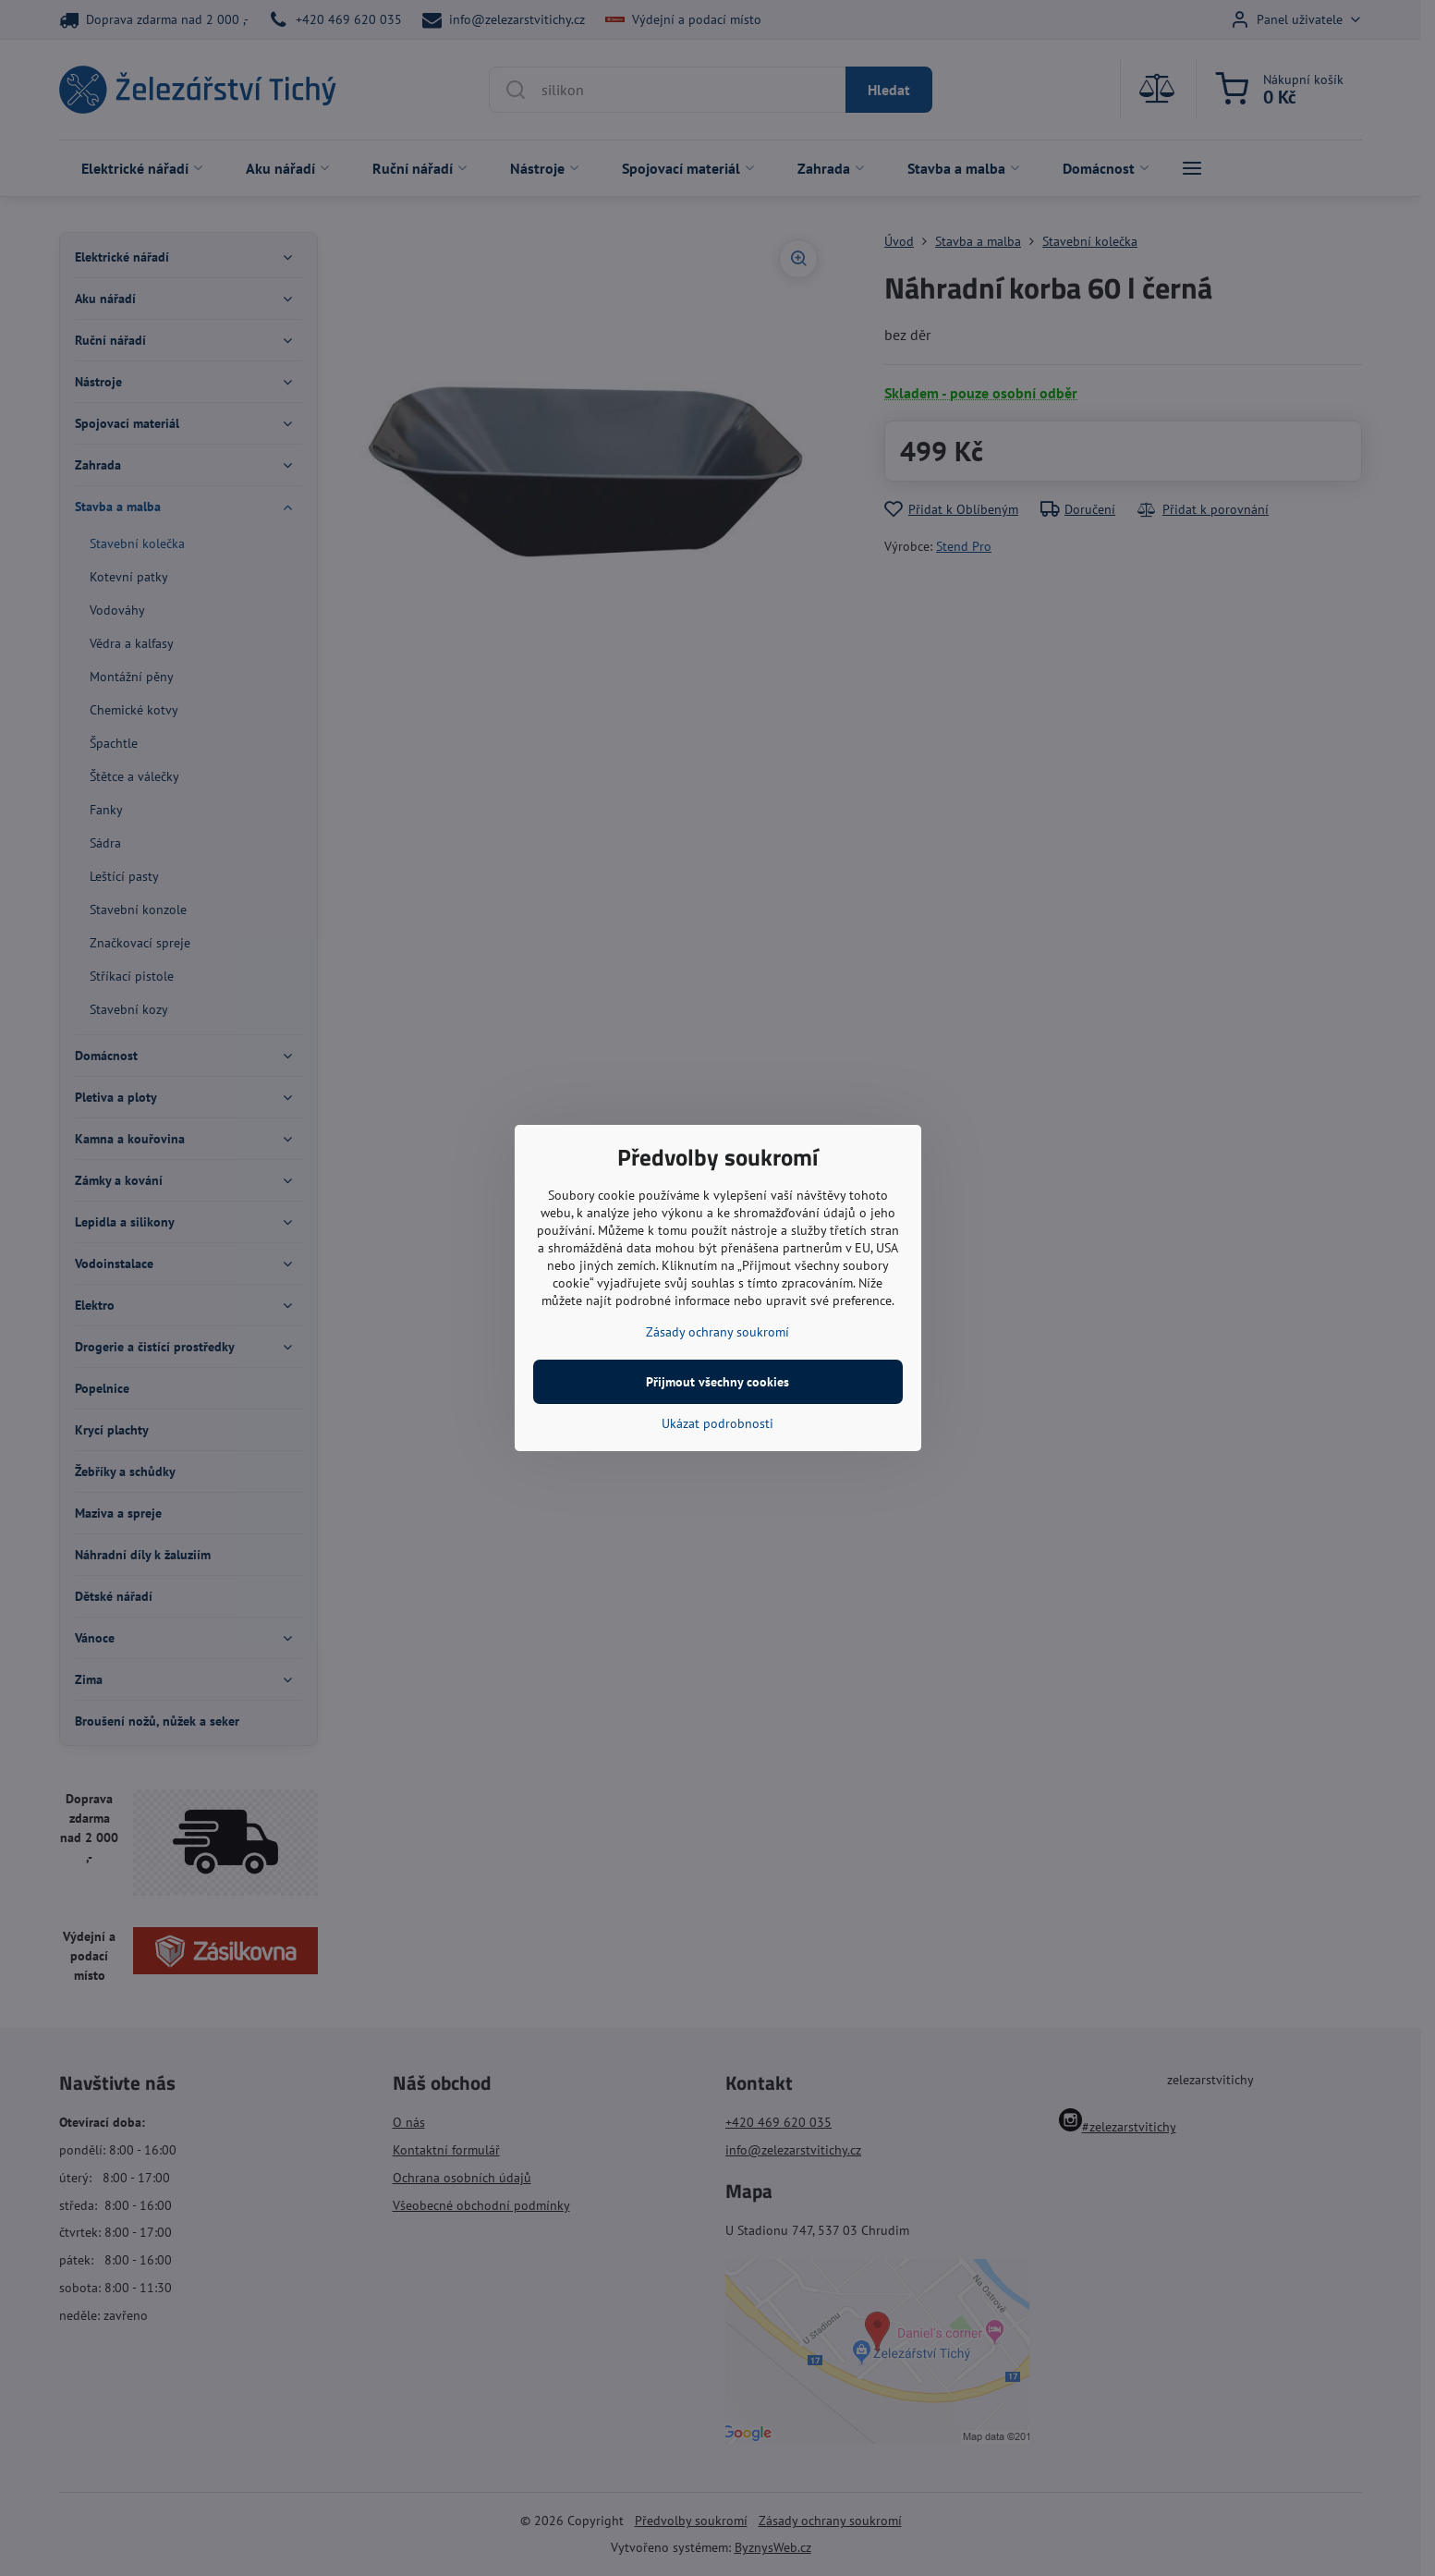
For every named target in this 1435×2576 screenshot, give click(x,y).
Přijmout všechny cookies (717, 1381)
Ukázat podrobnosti (717, 1423)
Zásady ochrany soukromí (717, 1332)
